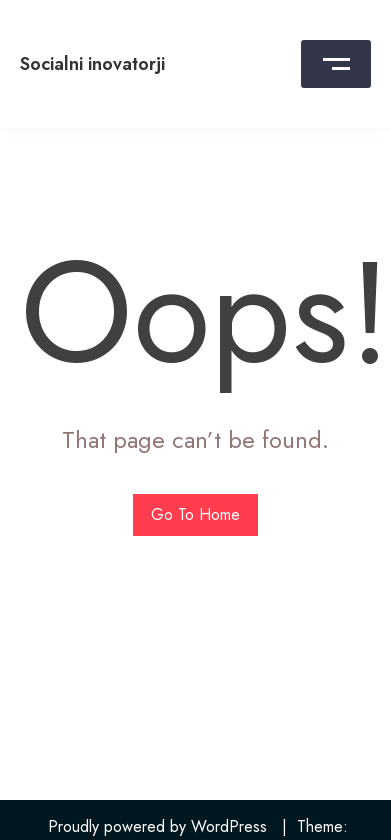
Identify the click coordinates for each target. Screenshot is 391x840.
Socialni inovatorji (92, 64)
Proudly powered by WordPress (157, 826)
